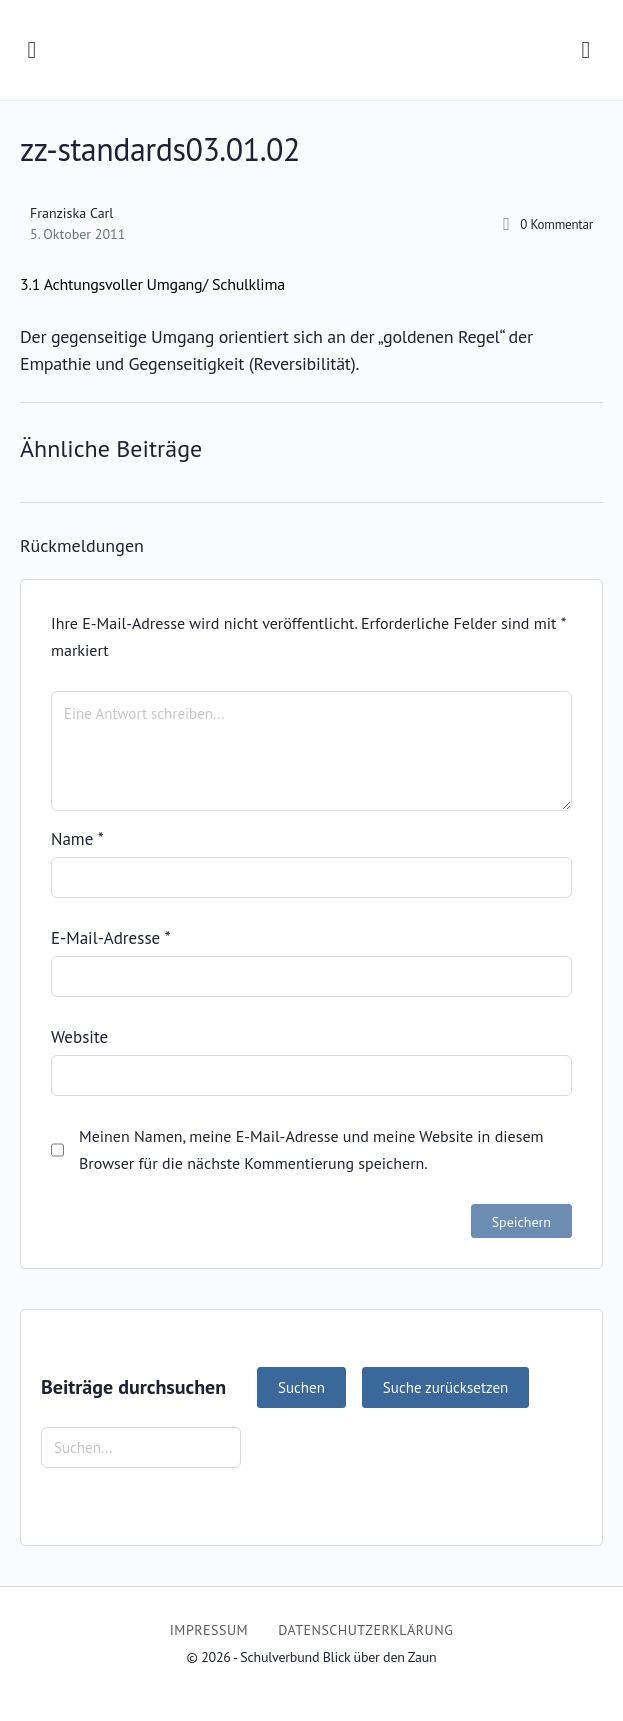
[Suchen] (586, 50)
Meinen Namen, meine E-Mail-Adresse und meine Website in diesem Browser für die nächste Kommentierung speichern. (311, 1149)
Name (77, 839)
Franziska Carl (71, 213)
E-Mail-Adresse (111, 938)
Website (79, 1037)
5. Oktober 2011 (77, 234)
